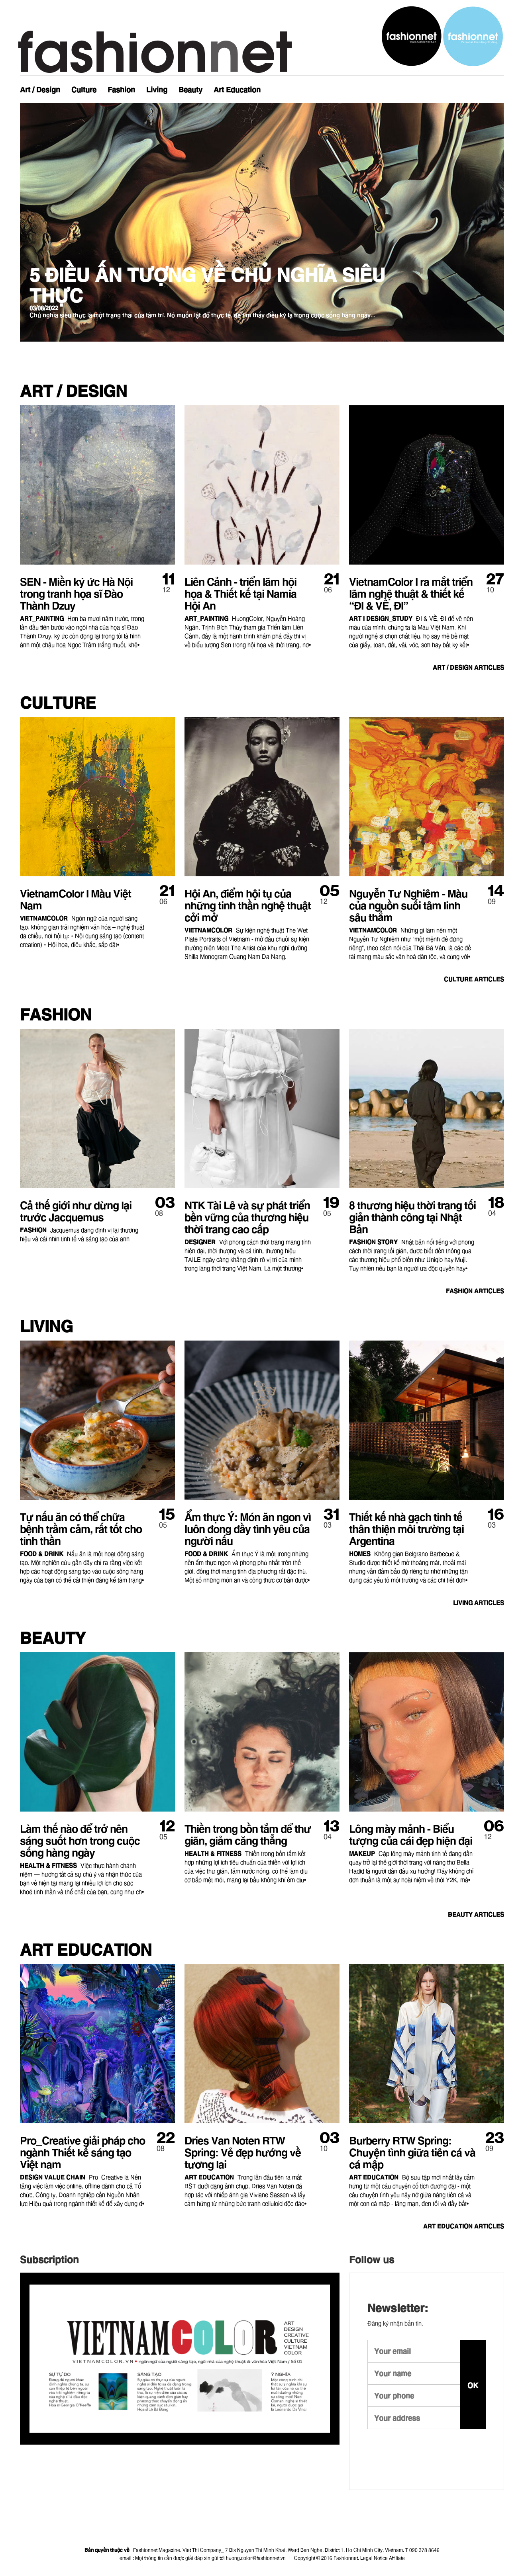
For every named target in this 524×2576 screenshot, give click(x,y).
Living (156, 89)
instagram (374, 2453)
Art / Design (40, 89)
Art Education (237, 89)
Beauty (190, 89)
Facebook (451, 85)
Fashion (121, 89)
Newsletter (483, 85)
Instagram (467, 85)
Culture (83, 89)
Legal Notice (374, 2557)
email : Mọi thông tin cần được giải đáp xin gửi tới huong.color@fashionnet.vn (203, 2557)
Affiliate (397, 2557)
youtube (399, 2453)
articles (460, 667)
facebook (424, 2453)
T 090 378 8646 (422, 2549)
